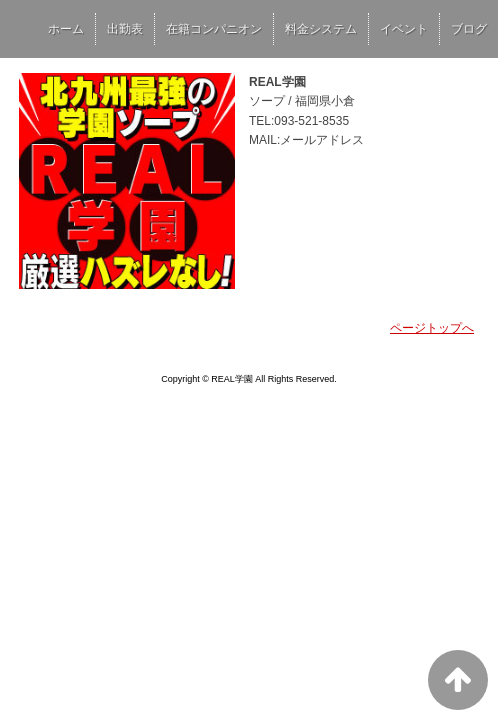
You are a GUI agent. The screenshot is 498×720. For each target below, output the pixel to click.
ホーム (66, 29)
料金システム (321, 29)
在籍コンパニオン (214, 29)
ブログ (469, 29)
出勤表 (125, 29)
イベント (404, 29)
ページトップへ (432, 328)
